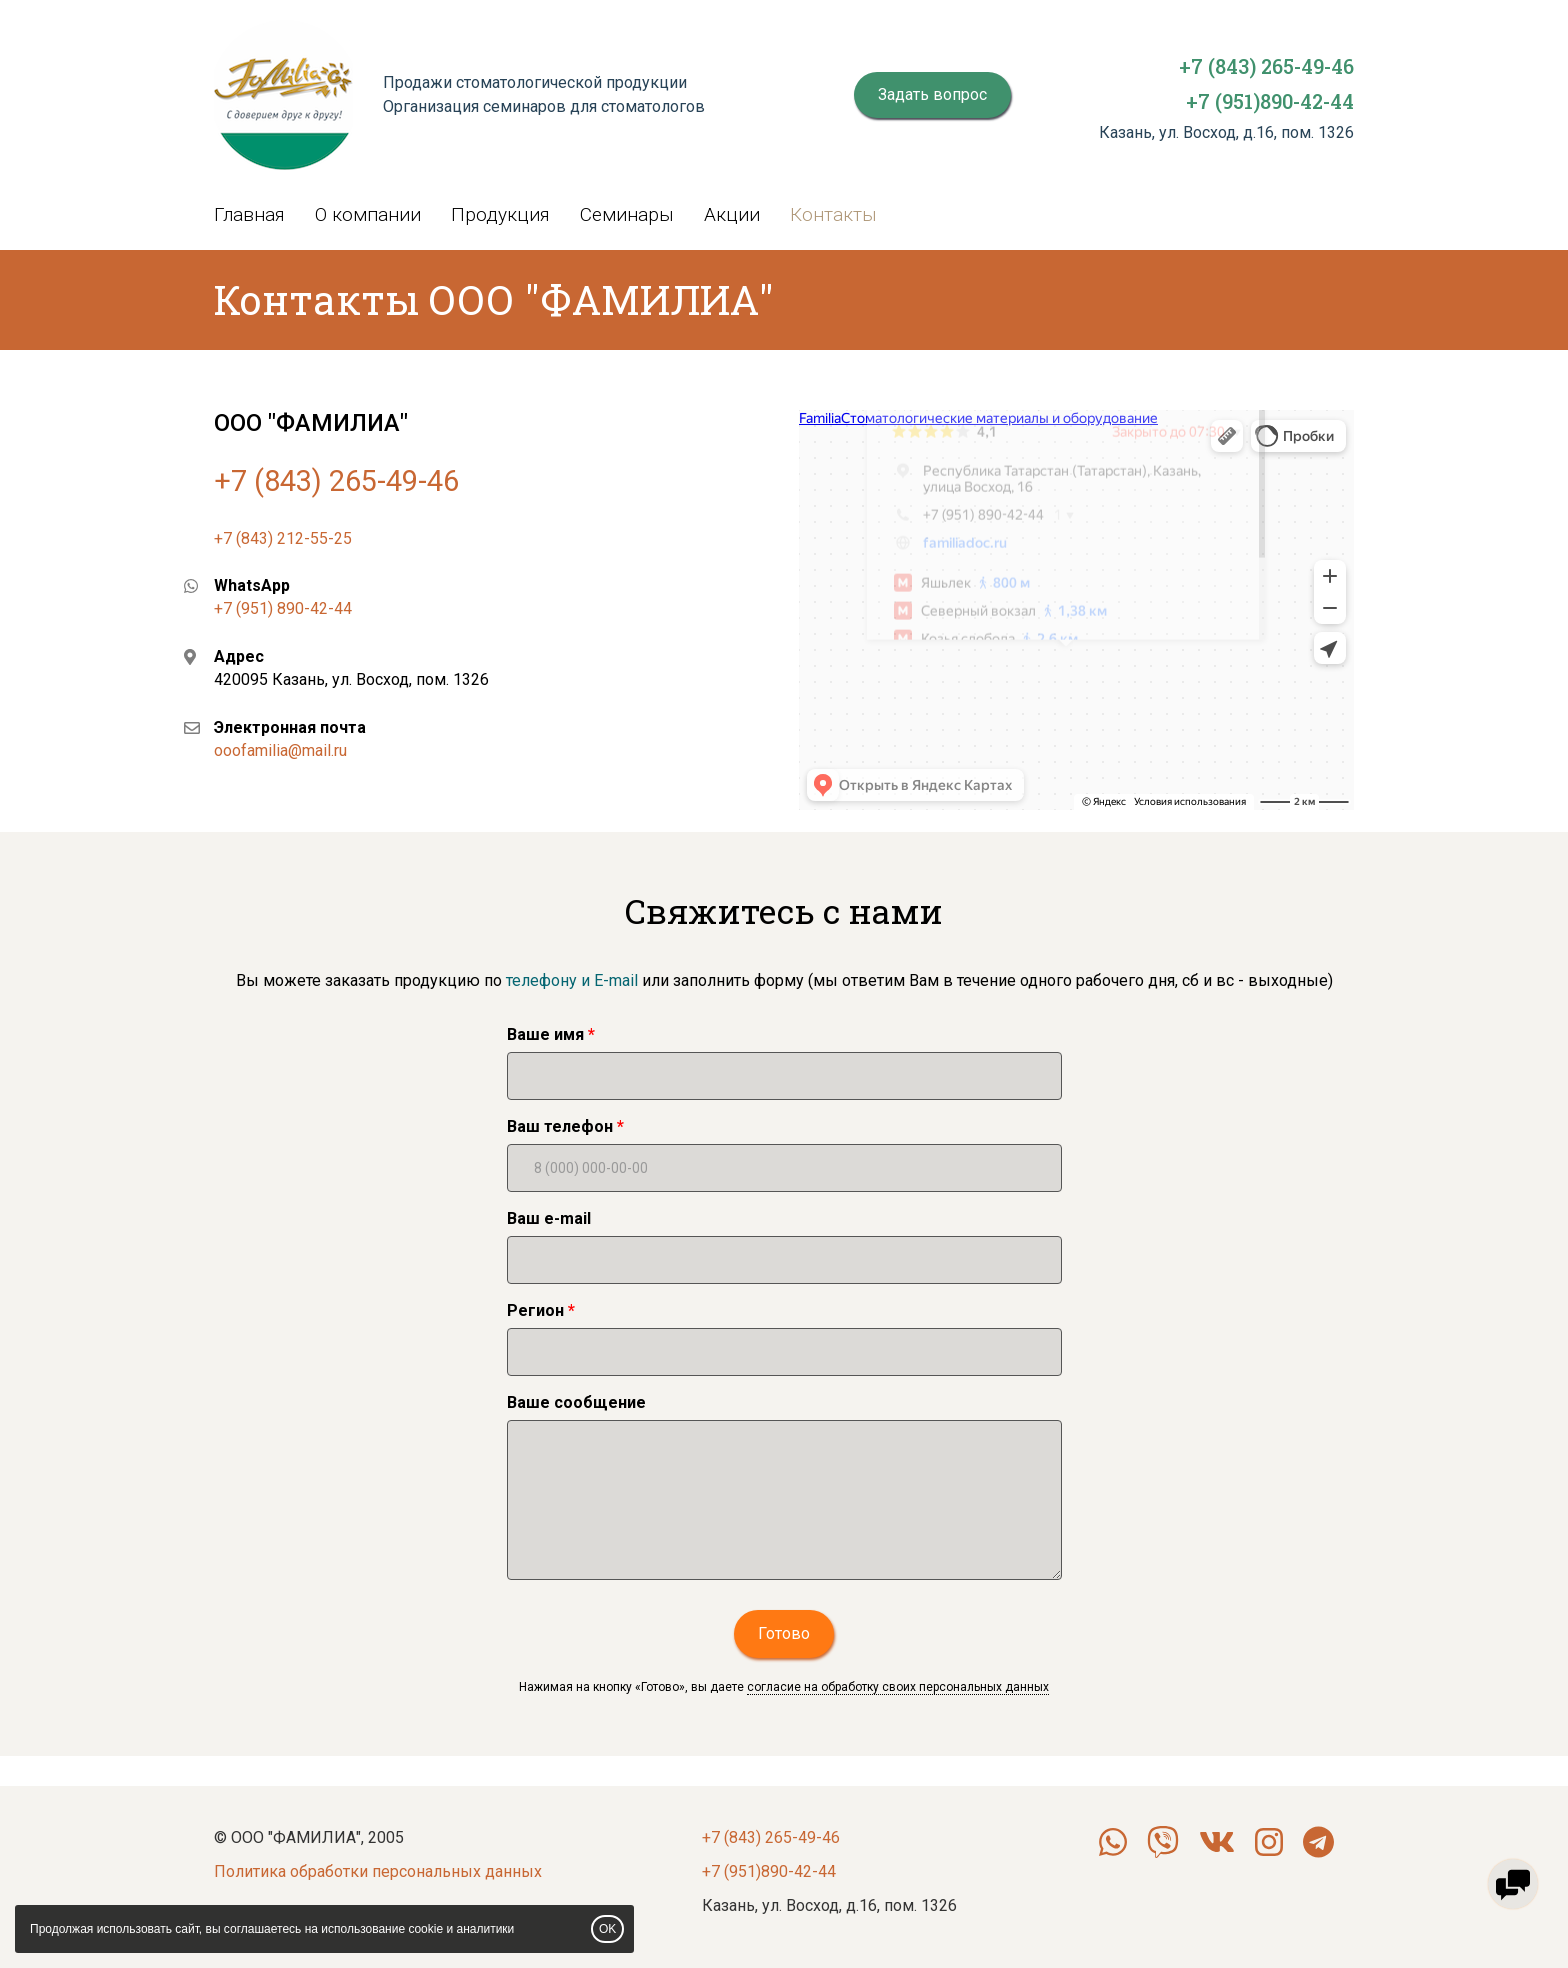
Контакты (833, 214)
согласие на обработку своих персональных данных (898, 1687)
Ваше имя (545, 1034)
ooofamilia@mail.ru (280, 750)
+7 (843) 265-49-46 (1266, 66)
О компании (368, 214)
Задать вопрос (932, 94)
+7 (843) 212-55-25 (283, 538)
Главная (249, 214)
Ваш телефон (560, 1126)
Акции (732, 214)
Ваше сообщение (576, 1402)
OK (607, 1929)
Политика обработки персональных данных (378, 1871)
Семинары (627, 214)
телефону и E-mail (570, 980)
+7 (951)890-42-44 (1270, 101)
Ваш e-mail (549, 1218)
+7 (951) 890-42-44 (283, 608)
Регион (535, 1310)
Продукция (500, 214)
